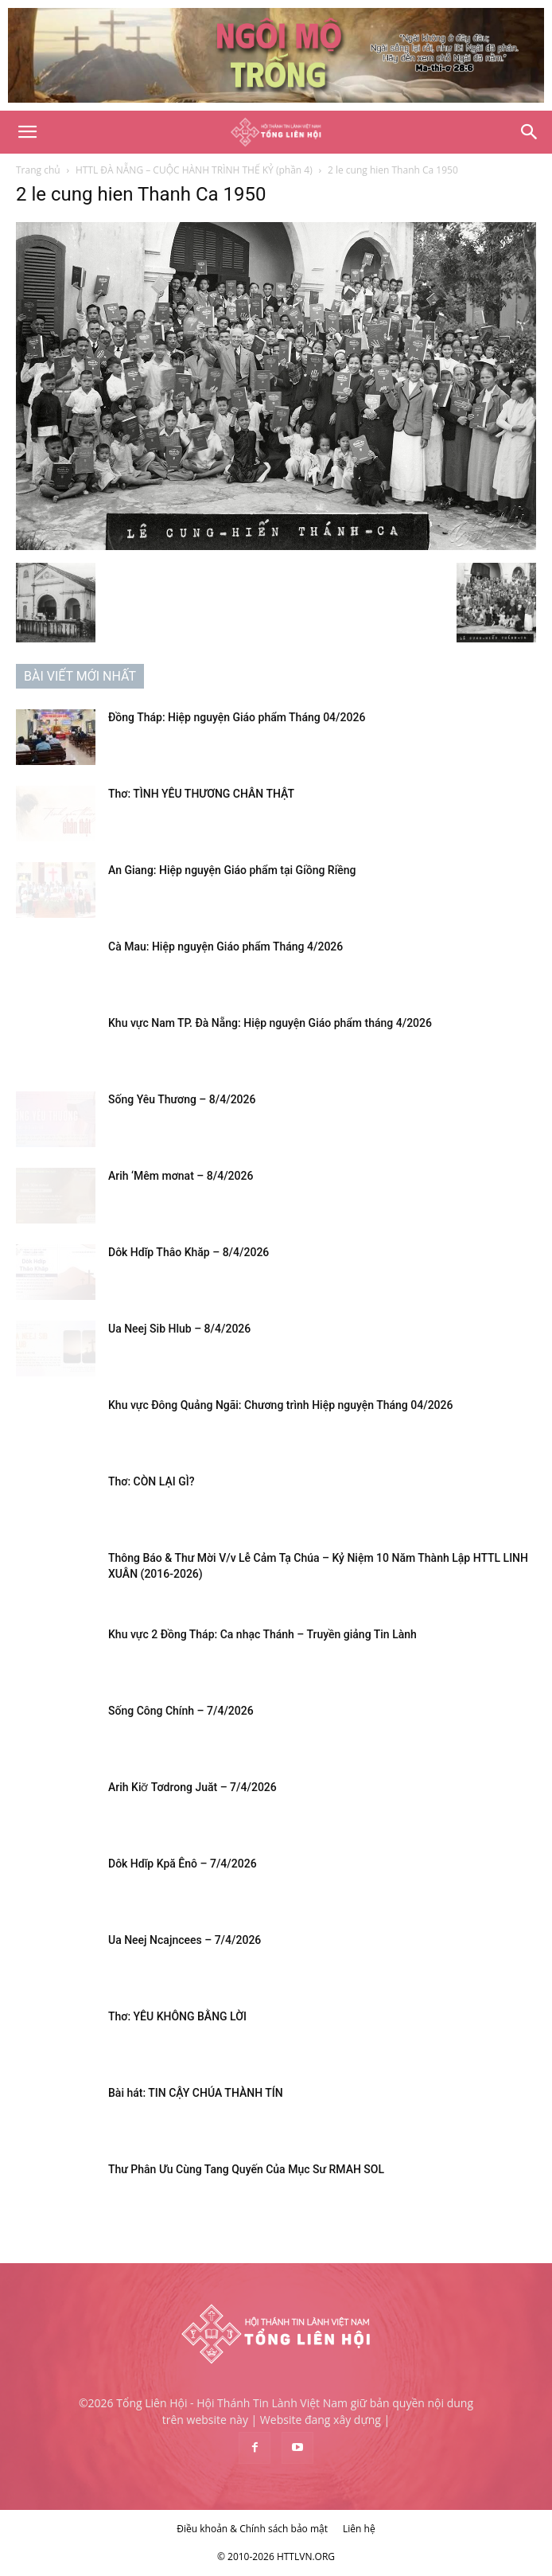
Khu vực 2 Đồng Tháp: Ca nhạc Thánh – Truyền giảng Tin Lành (262, 1634)
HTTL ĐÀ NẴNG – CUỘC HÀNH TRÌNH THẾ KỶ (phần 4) (194, 170)
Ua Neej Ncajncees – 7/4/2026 (184, 1940)
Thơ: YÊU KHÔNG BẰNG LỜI (177, 2016)
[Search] (529, 132)
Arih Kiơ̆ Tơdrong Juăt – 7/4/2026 (192, 1787)
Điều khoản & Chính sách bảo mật (252, 2528)
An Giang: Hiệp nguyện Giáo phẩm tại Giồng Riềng (232, 870)
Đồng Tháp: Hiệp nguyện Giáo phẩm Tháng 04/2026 (236, 717)
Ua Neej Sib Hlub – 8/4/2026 (179, 1328)
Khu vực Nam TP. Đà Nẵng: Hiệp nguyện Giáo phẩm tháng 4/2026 (270, 1023)
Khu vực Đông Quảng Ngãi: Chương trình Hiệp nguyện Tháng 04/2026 (280, 1405)
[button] (27, 132)
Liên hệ (359, 2528)
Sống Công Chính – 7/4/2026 (181, 1710)
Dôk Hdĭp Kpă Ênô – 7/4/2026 (182, 1863)
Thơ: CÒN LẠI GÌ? (151, 1481)
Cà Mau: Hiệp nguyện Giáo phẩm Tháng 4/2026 (225, 946)
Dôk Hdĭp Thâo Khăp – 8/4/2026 (188, 1252)
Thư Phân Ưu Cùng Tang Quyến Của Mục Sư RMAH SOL (246, 2169)
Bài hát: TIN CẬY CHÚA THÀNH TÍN (195, 2092)
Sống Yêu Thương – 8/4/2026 (181, 1099)
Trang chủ (38, 170)
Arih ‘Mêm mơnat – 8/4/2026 (180, 1175)
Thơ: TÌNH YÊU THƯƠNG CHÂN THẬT (201, 793)
